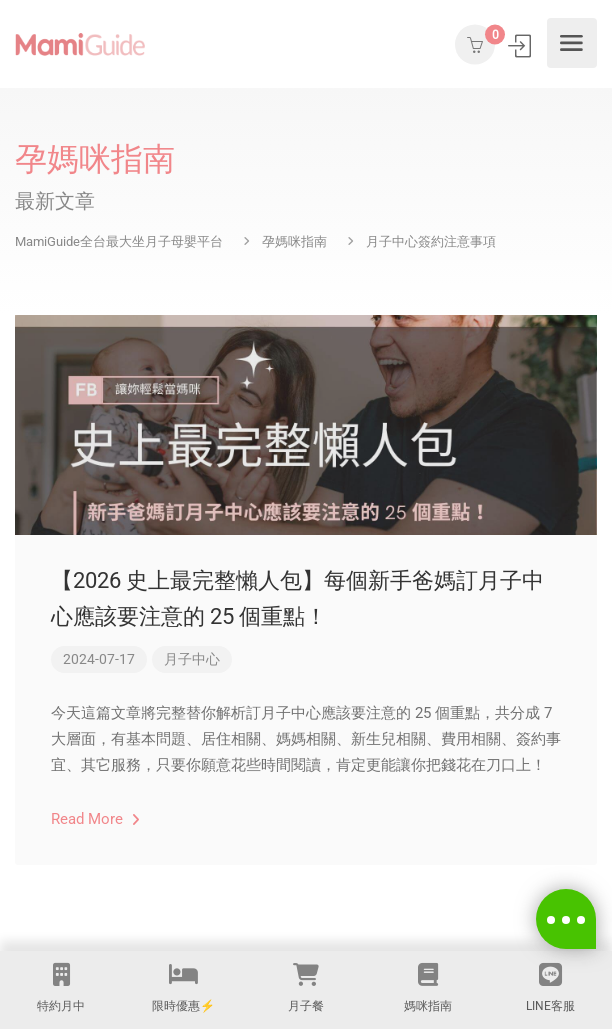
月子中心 (192, 659)
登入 (521, 45)
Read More (95, 819)
